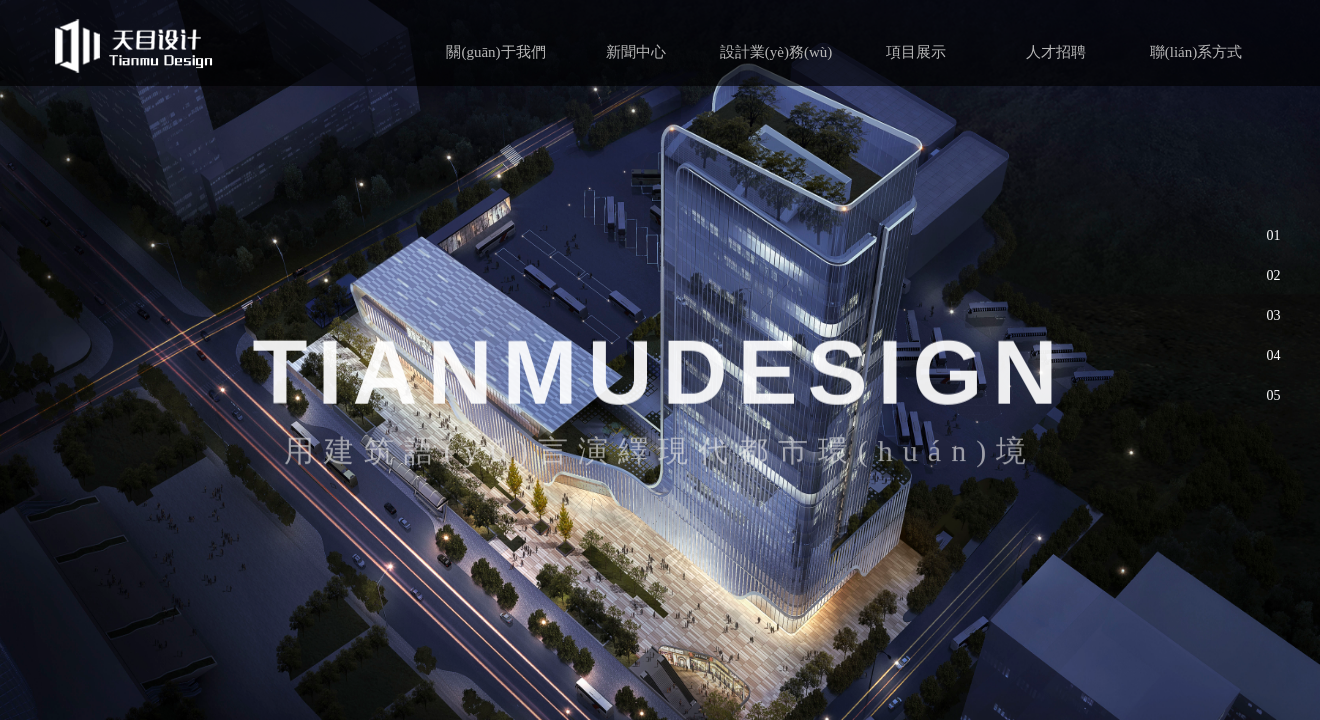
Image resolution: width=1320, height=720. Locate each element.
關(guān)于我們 (495, 52)
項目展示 (916, 52)
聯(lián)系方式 (1196, 52)
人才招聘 (1056, 52)
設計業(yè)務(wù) (776, 52)
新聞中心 (636, 52)
